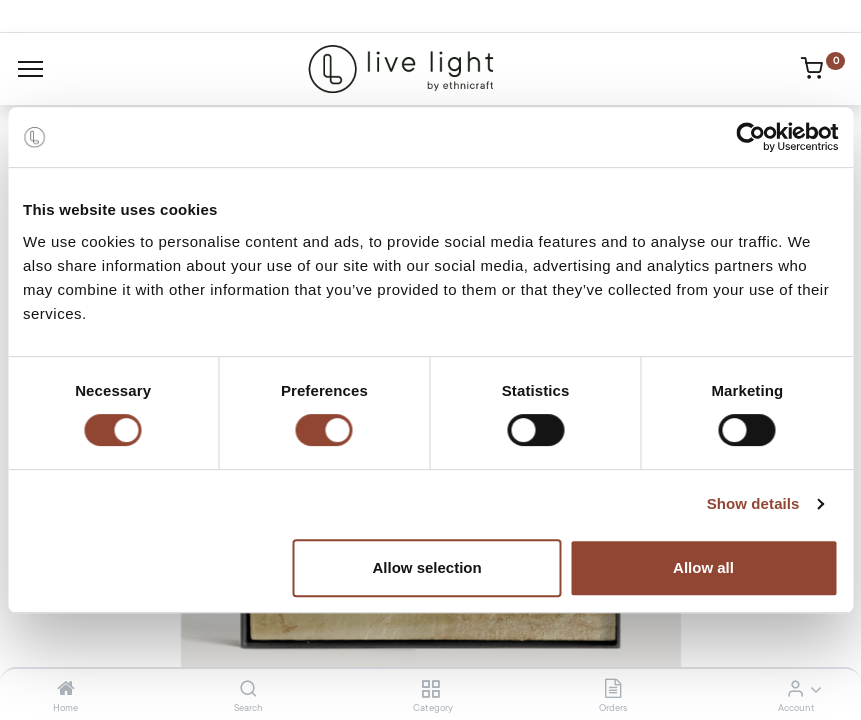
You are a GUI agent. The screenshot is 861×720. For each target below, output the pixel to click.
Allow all (703, 567)
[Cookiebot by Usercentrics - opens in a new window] (750, 137)
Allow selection (426, 567)
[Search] (248, 690)
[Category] (430, 690)
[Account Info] (795, 690)
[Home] (66, 690)
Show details (753, 503)
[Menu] (30, 69)
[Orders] (613, 690)
